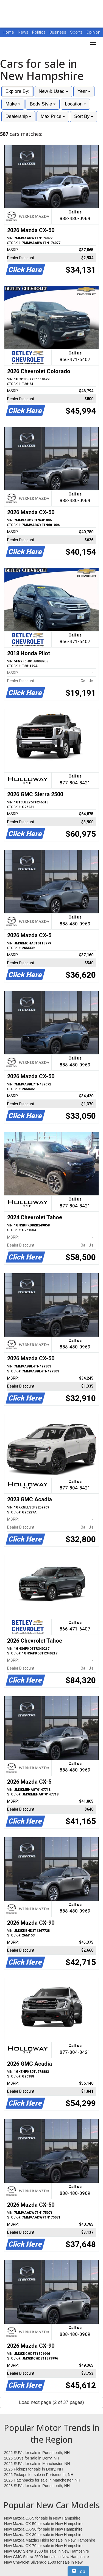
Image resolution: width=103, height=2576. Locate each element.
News (23, 32)
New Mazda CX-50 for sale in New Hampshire (43, 2523)
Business (58, 32)
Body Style (42, 104)
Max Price (53, 116)
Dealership (18, 116)
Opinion (93, 32)
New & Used (53, 91)
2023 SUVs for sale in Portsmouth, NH (37, 2485)
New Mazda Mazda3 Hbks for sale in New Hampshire (49, 2540)
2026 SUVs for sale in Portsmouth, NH (37, 2452)
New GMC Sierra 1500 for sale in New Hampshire (46, 2551)
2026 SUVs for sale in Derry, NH (31, 2458)
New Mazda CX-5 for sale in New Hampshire (42, 2518)
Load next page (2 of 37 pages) (51, 2402)
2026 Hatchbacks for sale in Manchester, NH (42, 2480)
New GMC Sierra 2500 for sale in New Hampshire (46, 2557)
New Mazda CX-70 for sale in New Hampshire (43, 2546)
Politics (39, 32)
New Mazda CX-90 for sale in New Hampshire (43, 2529)
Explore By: (17, 91)
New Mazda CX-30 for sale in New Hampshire (43, 2534)
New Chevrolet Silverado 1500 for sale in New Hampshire (43, 2562)
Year (83, 91)
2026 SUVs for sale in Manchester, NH (37, 2463)
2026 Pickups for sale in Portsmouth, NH (38, 2474)
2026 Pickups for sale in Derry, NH (33, 2469)
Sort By (83, 116)
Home (8, 32)
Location (75, 104)
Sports (77, 32)
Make (12, 104)
